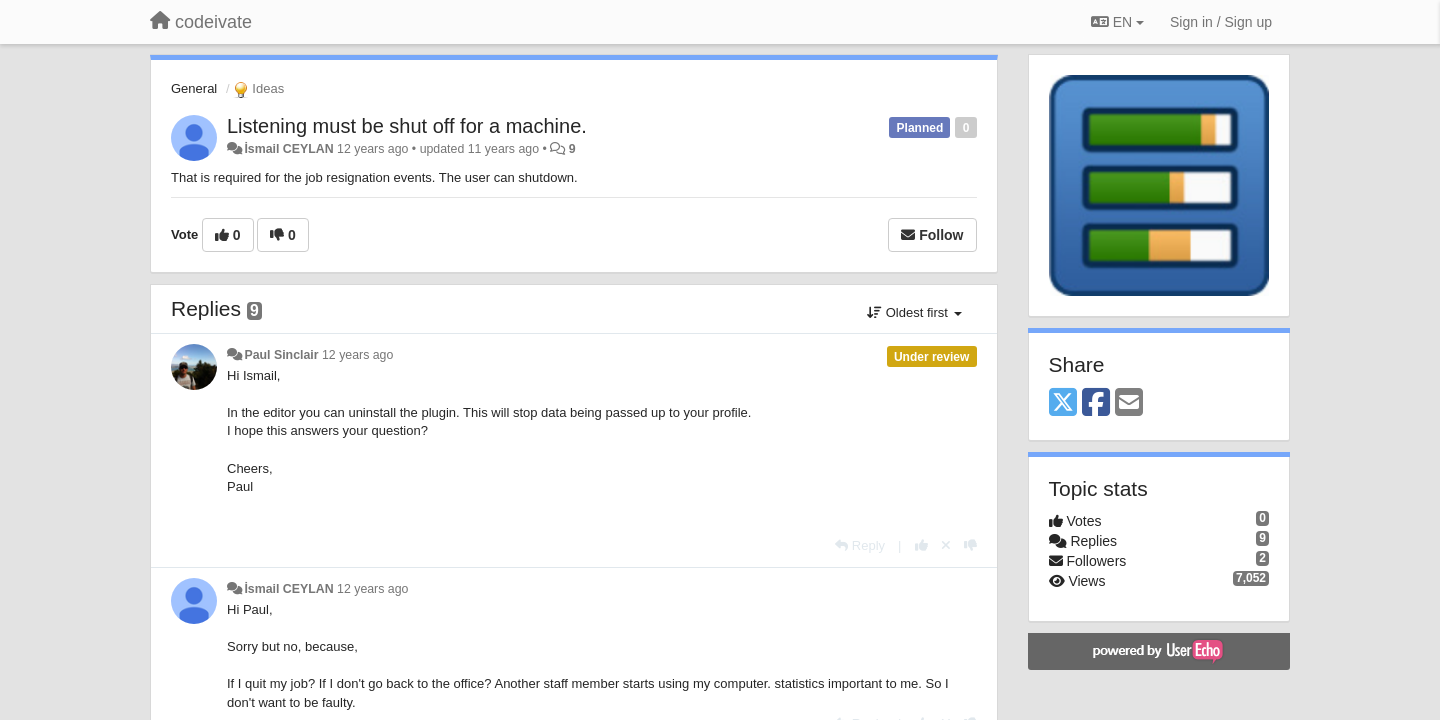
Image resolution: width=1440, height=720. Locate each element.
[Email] (1129, 403)
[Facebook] (1096, 403)
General (194, 88)
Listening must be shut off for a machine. (407, 126)
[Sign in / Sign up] (1221, 22)
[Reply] (860, 545)
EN (1117, 22)
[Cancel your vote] (946, 545)
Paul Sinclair (281, 355)
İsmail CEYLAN (288, 149)
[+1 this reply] (921, 545)
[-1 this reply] (970, 545)
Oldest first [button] (914, 312)
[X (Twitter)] (1063, 403)
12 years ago (357, 355)
